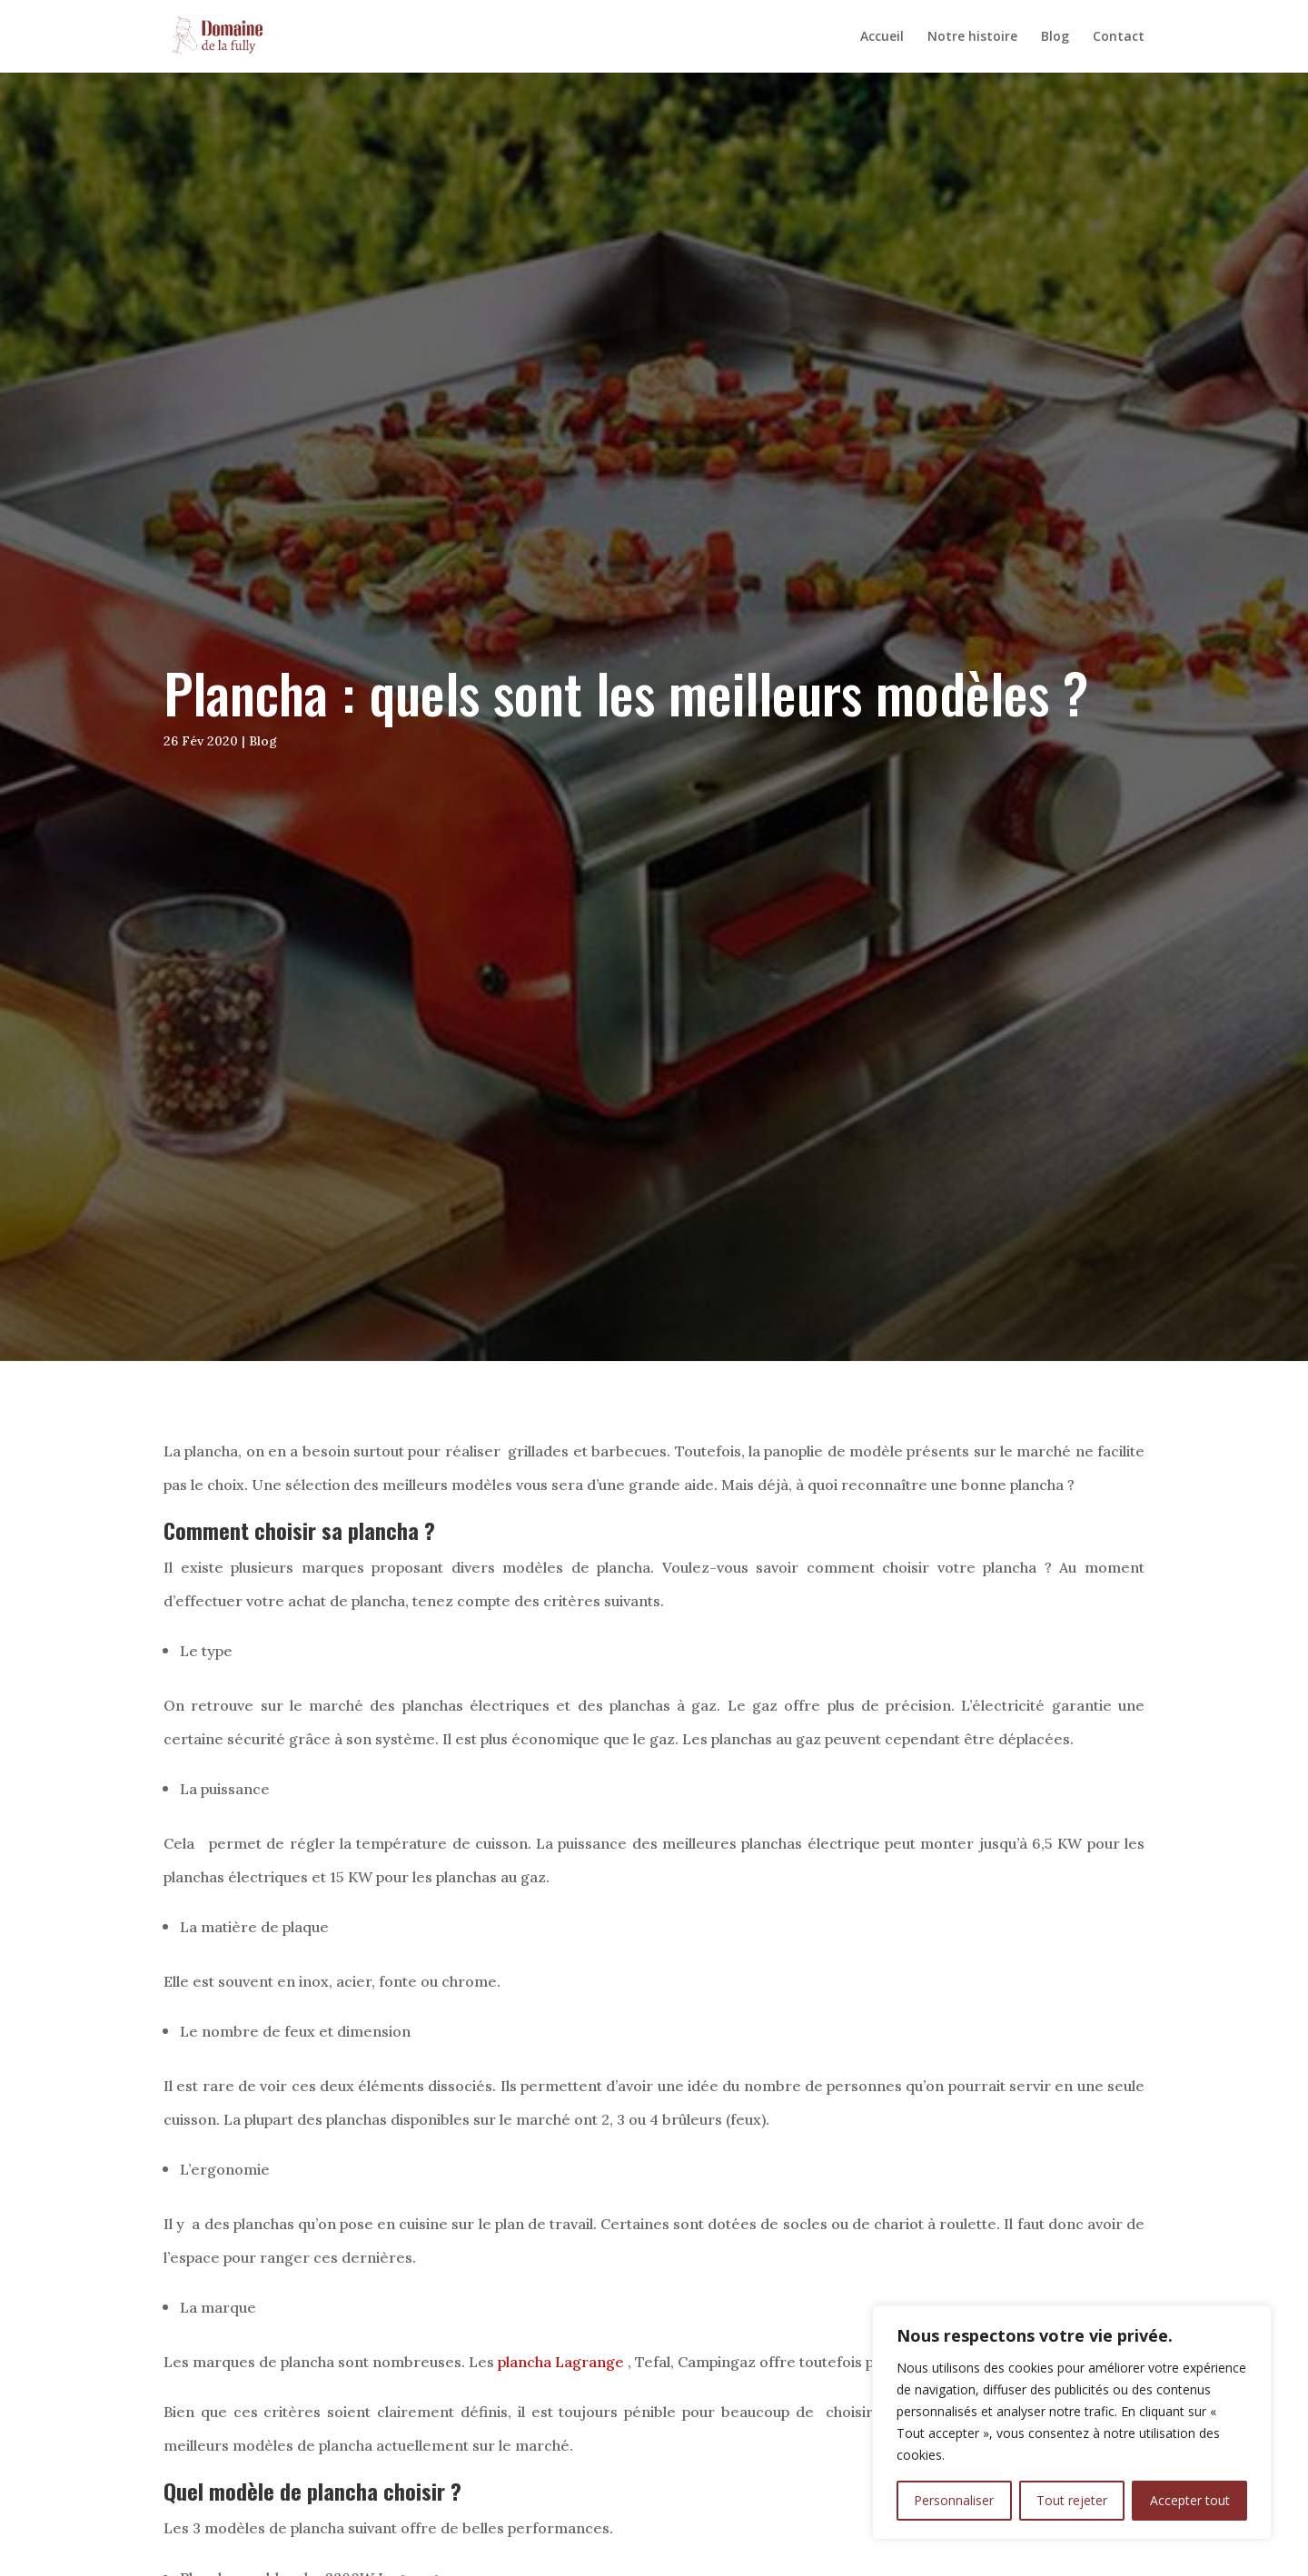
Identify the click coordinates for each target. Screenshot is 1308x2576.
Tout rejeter (1071, 2500)
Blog (1055, 37)
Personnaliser (954, 2500)
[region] (1072, 2422)
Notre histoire (972, 37)
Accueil (882, 37)
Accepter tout (1190, 2500)
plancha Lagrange (561, 2362)
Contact (1118, 37)
